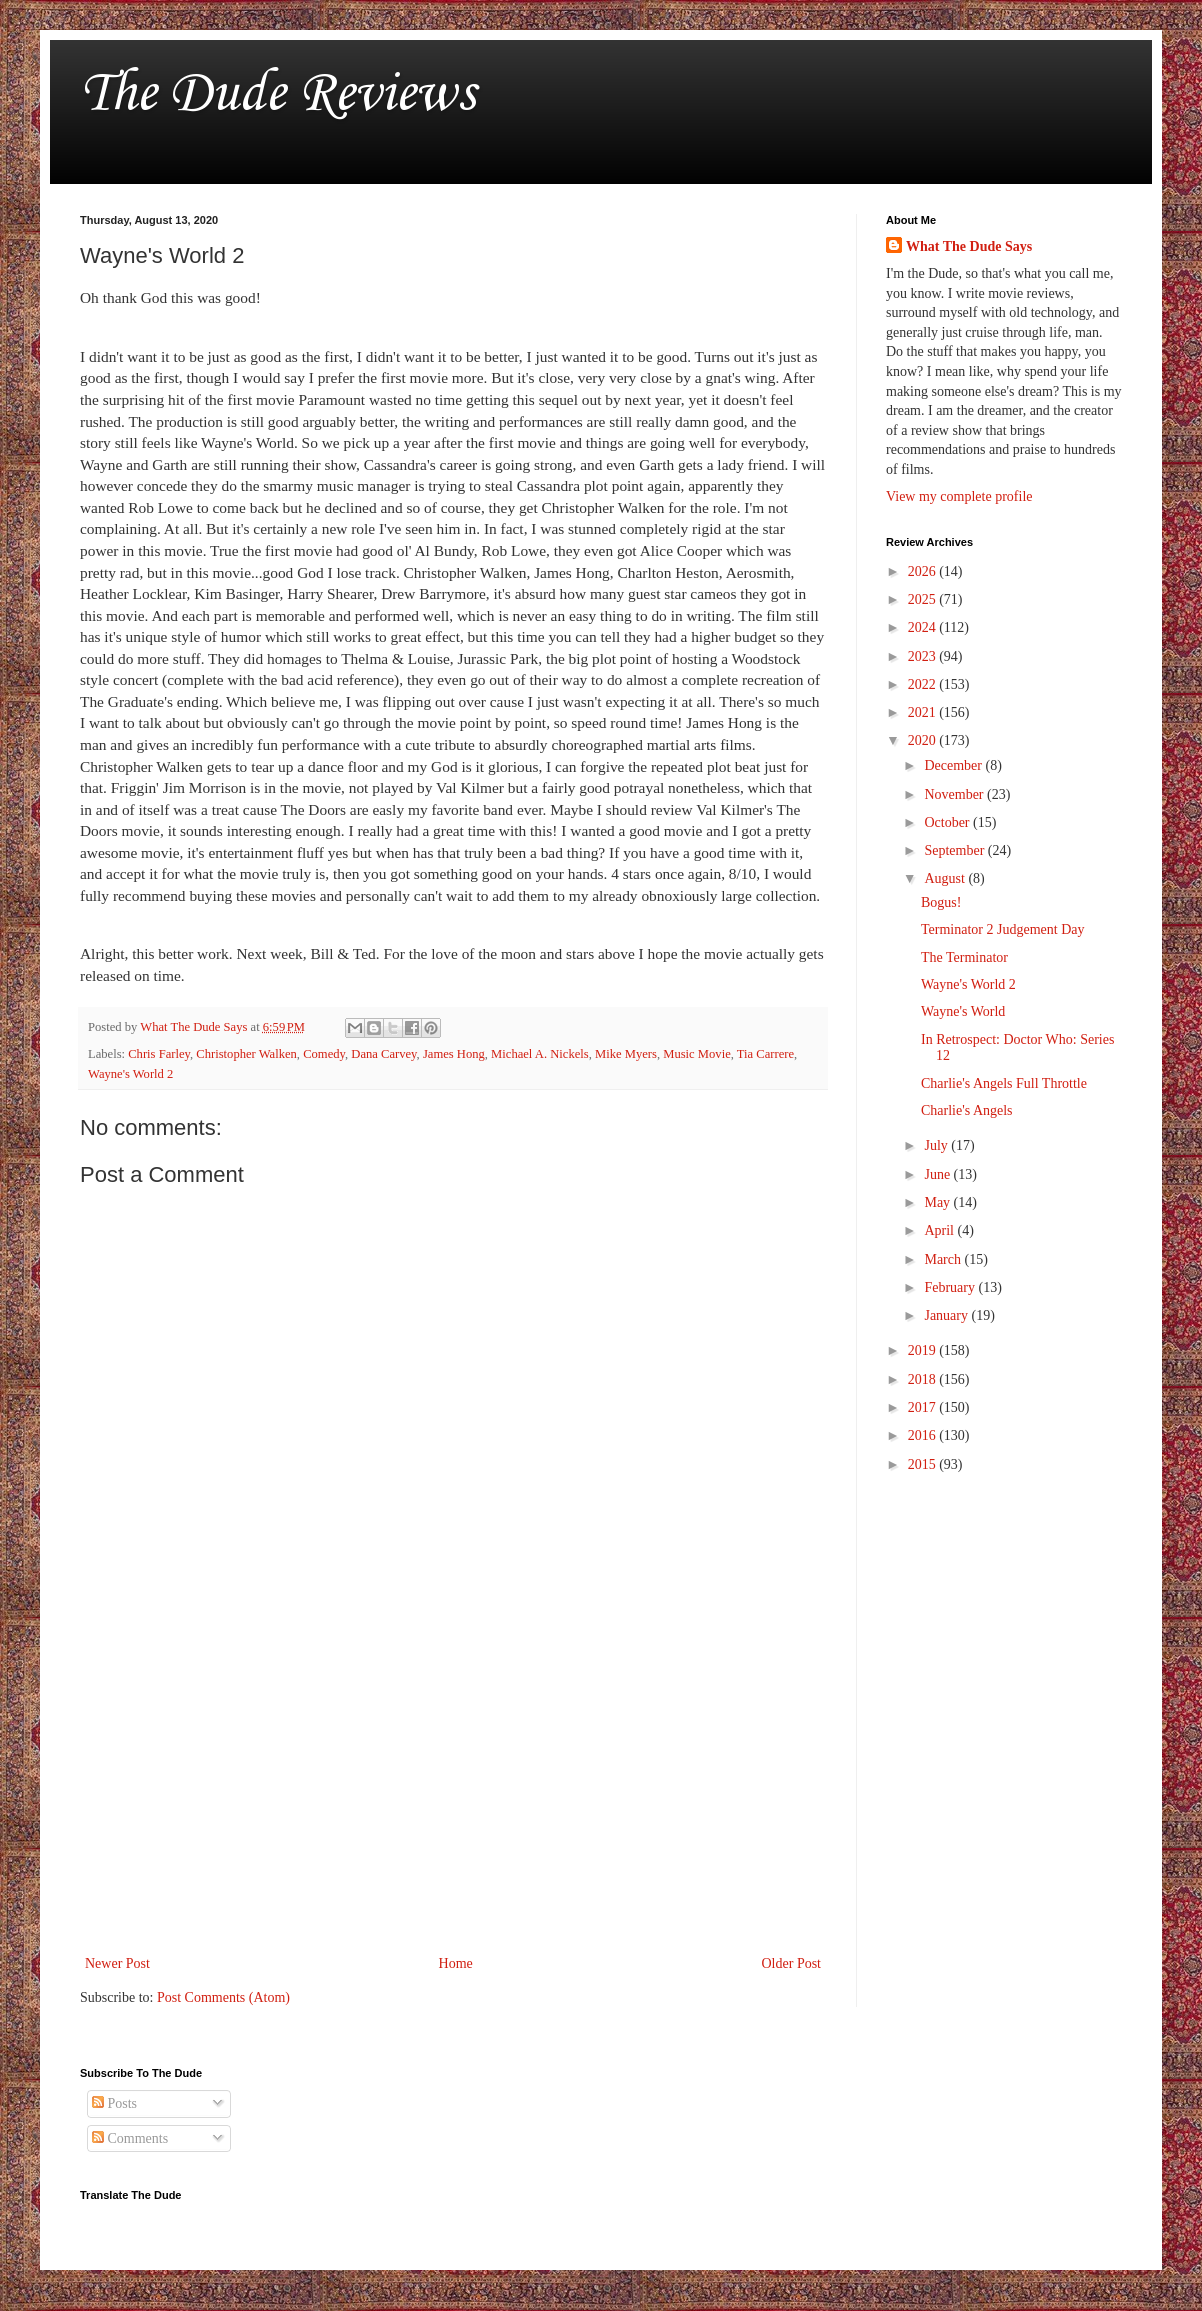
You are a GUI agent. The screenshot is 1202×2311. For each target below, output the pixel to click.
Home (456, 1963)
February (951, 1287)
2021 (924, 712)
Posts (114, 2103)
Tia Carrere (765, 1054)
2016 (924, 1435)
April (940, 1230)
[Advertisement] (453, 1786)
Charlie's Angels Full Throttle (1004, 1083)
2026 (924, 571)
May (938, 1202)
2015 (924, 1464)
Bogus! (941, 902)
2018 (924, 1379)
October (948, 822)
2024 (924, 627)
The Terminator (964, 957)
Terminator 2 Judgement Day (1002, 929)
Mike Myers (626, 1054)
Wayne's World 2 (130, 1074)
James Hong (454, 1054)
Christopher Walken (246, 1054)
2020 (924, 740)
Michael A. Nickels (540, 1054)
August (946, 878)
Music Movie (697, 1054)
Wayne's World (963, 1011)
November (955, 794)
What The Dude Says (969, 246)
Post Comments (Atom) (223, 1997)
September (955, 850)
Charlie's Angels (967, 1110)
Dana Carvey (383, 1054)
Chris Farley (159, 1054)
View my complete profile (959, 496)
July (937, 1145)
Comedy (324, 1054)
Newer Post (117, 1963)
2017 (924, 1407)
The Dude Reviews (277, 94)
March (944, 1259)
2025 (924, 599)
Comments (130, 2138)
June (938, 1174)
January (947, 1315)
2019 (924, 1350)
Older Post (792, 1963)
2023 (924, 656)
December (954, 765)
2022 (924, 684)
